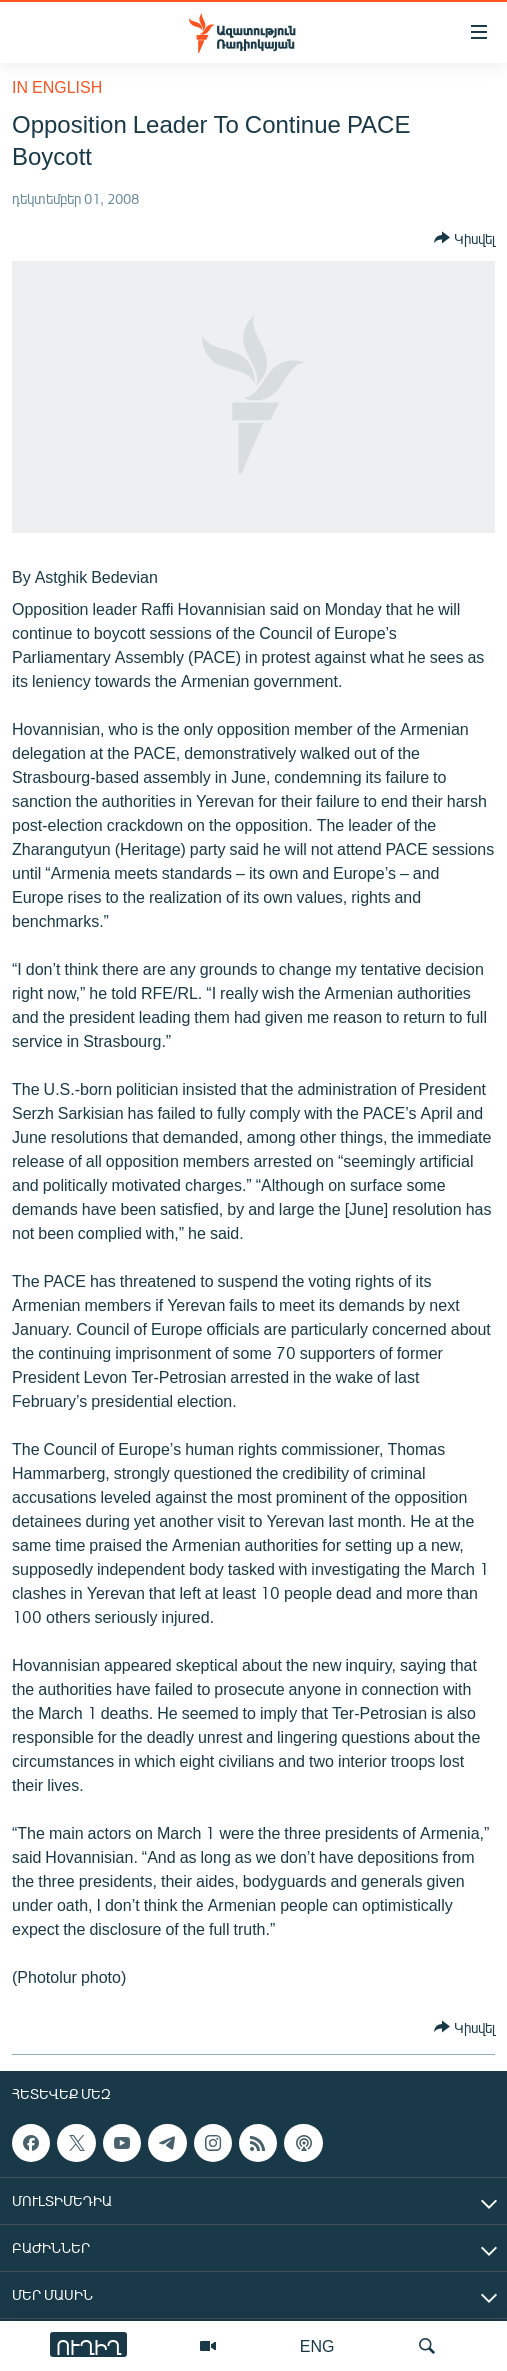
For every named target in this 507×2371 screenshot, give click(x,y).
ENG (317, 2345)
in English (57, 86)
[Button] (464, 238)
